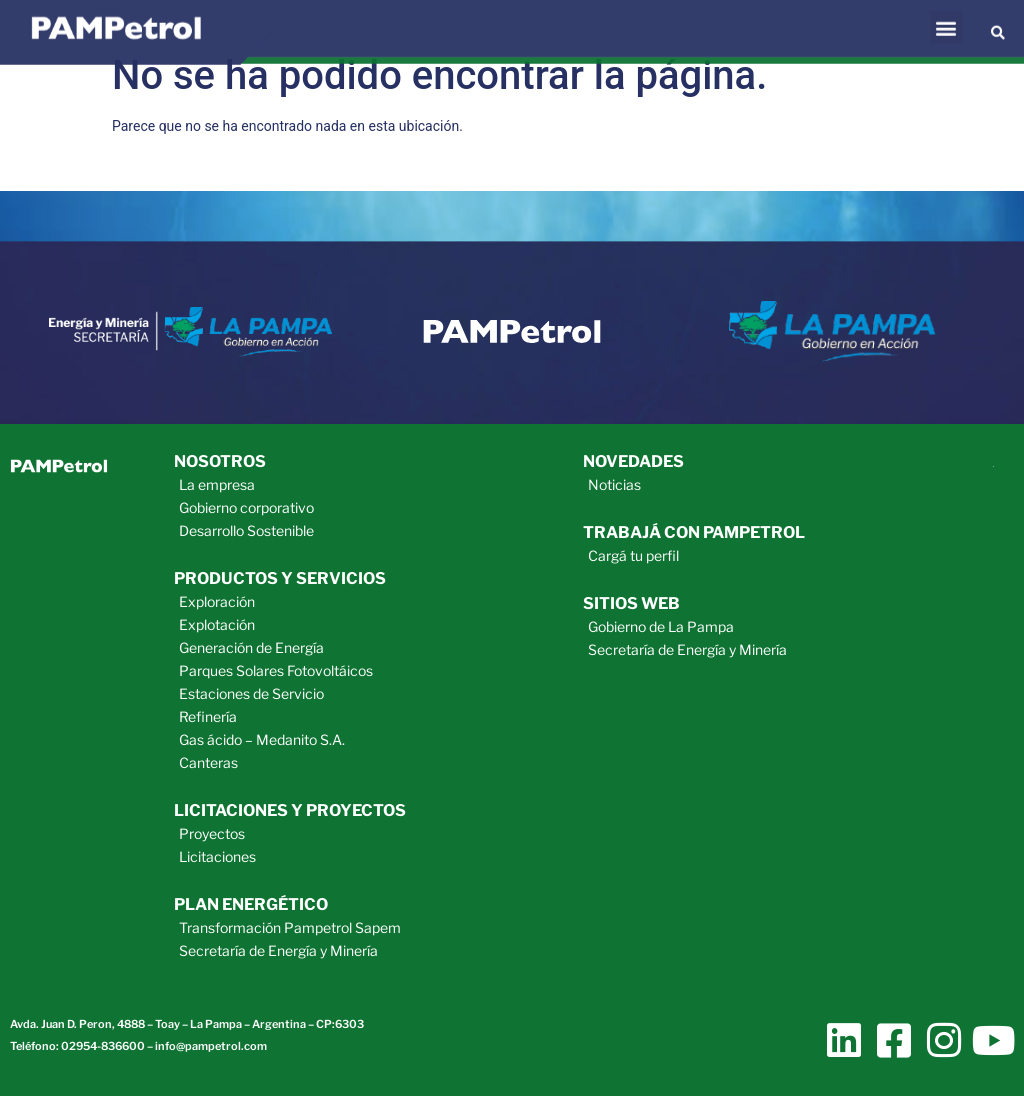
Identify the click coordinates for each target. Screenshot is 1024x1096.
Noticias (614, 484)
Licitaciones (217, 856)
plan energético (251, 904)
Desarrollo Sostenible (246, 530)
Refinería (208, 716)
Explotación (217, 624)
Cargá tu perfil (633, 555)
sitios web (631, 603)
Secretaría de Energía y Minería (278, 950)
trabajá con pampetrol (694, 532)
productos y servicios (280, 578)
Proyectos (212, 833)
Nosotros (220, 461)
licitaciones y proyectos (290, 810)
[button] (946, 18)
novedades (633, 461)
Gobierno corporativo (246, 507)
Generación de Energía (251, 647)
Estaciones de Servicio (251, 693)
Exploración (217, 601)
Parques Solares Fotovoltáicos (276, 670)
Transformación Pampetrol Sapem (290, 927)
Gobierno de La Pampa (661, 626)
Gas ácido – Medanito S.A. (262, 739)
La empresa (217, 484)
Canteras (208, 762)
